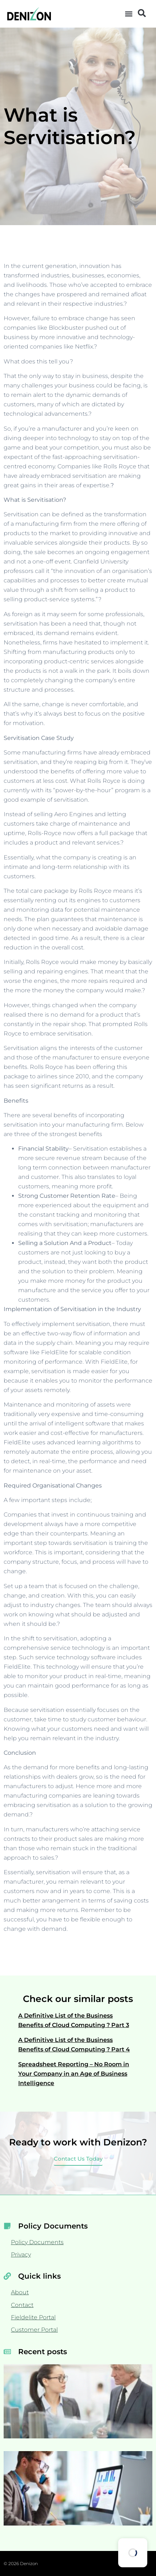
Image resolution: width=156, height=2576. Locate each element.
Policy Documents (37, 2242)
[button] (129, 14)
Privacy (21, 2254)
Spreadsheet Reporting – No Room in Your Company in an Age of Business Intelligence (73, 2074)
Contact (22, 2305)
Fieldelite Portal (33, 2317)
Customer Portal (34, 2329)
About (20, 2292)
